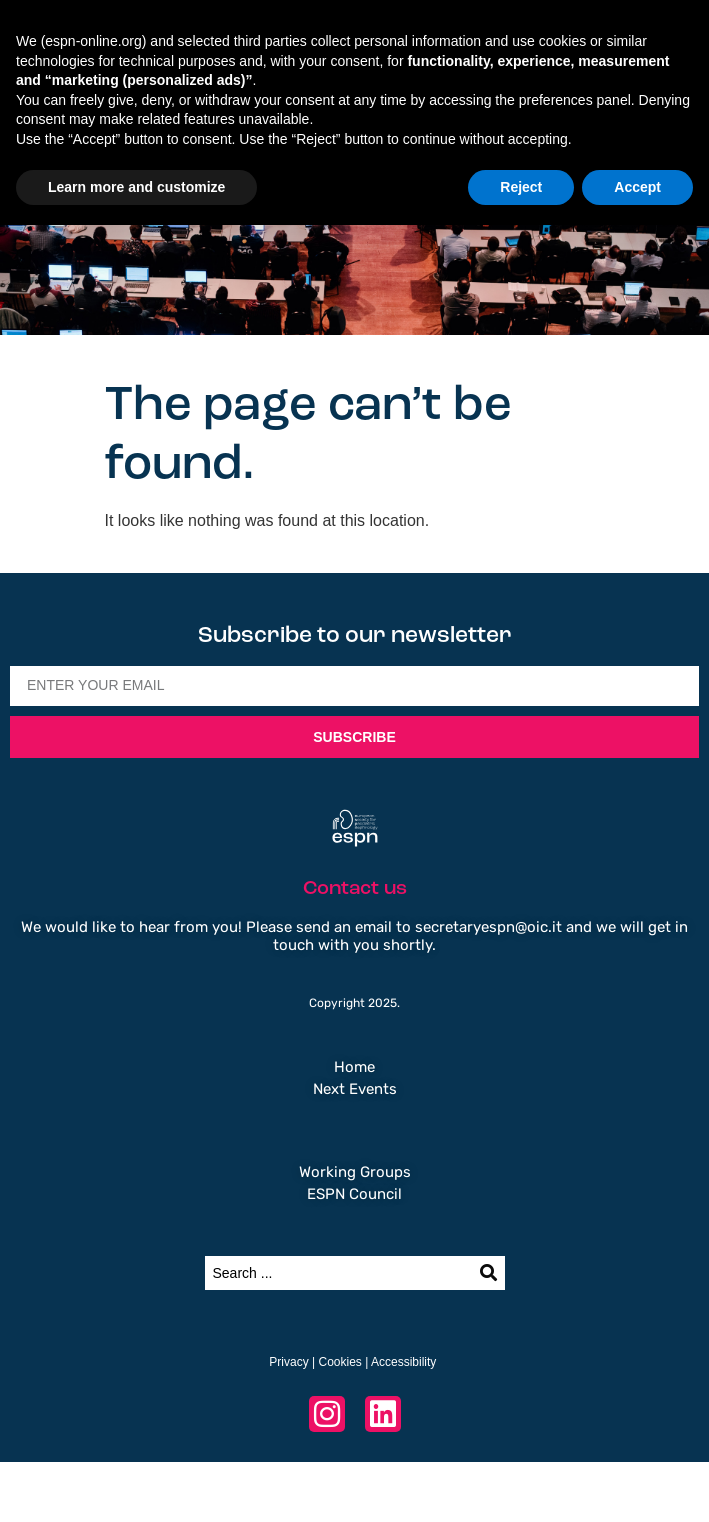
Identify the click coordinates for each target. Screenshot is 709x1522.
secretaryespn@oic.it (488, 927)
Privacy (288, 1362)
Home (354, 1067)
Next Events (355, 1089)
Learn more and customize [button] (136, 187)
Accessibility (403, 1362)
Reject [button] (521, 187)
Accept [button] (637, 187)
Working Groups (355, 1172)
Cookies (339, 1362)
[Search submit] (488, 1273)
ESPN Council (354, 1194)
